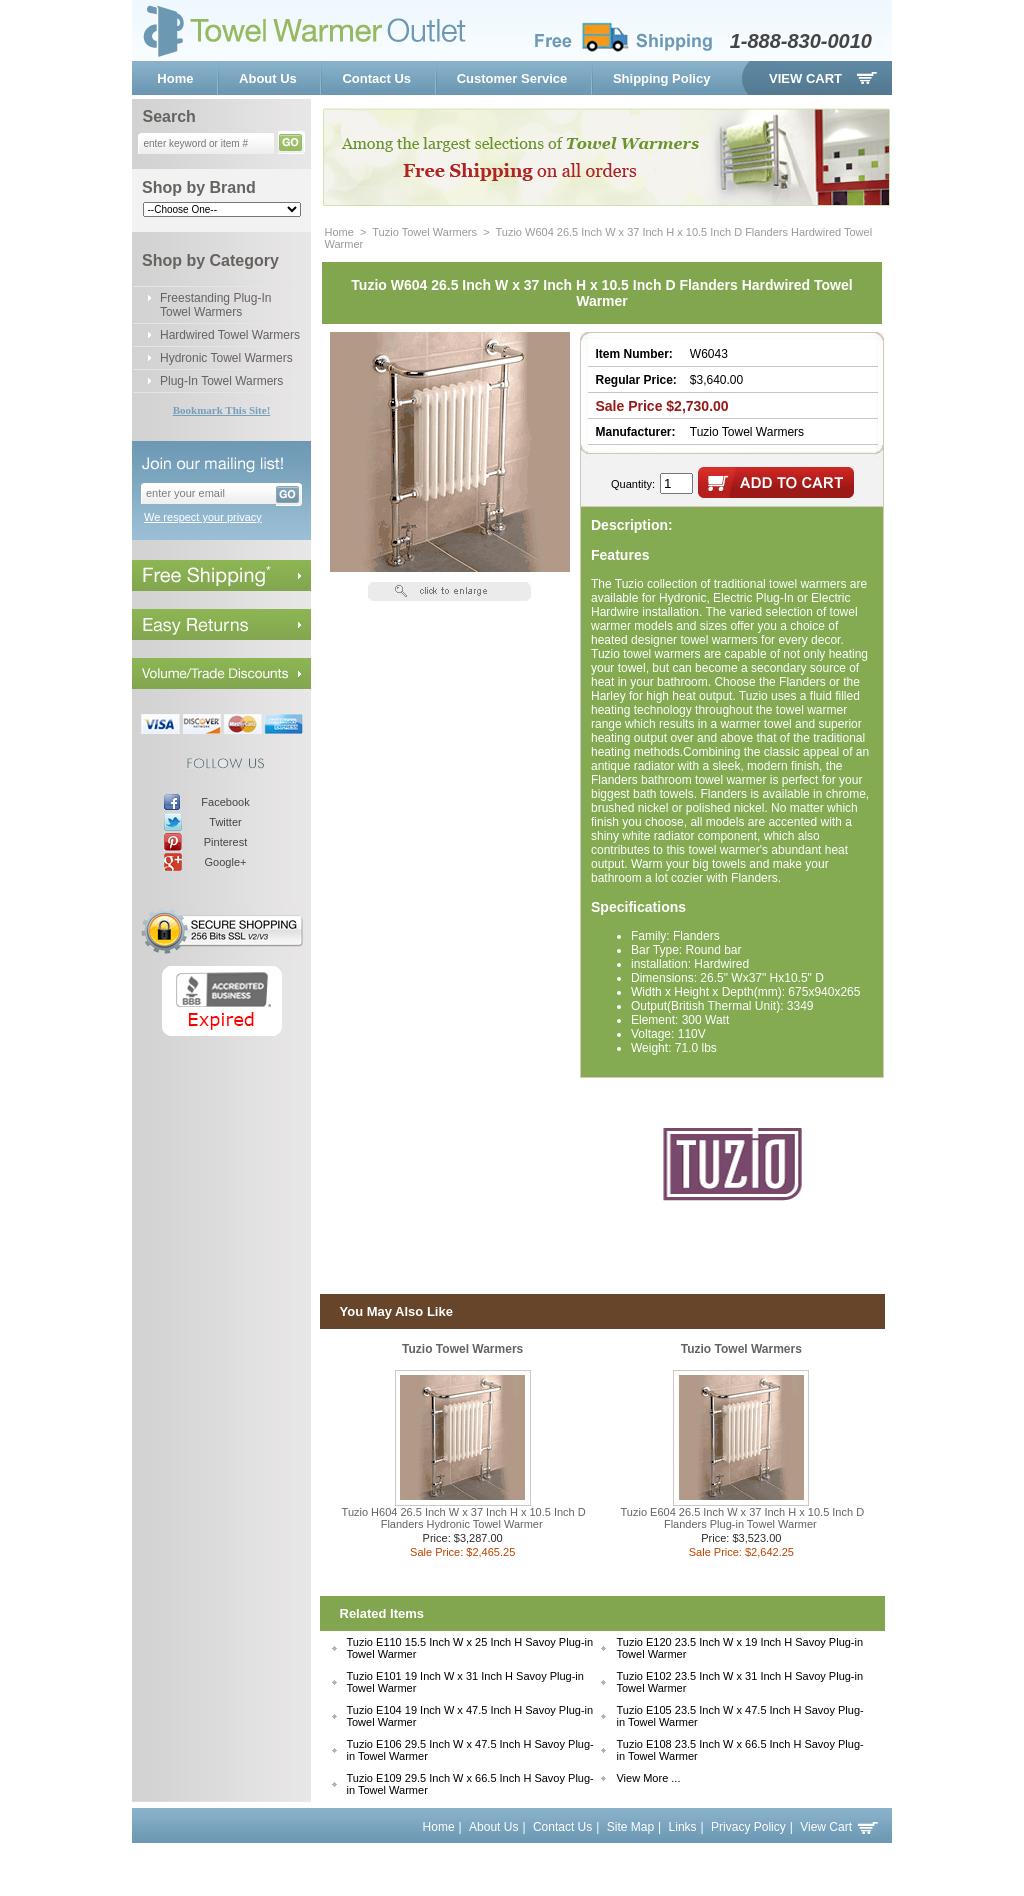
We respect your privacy (203, 517)
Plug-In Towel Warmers (221, 381)
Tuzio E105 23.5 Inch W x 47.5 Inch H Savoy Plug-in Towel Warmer (739, 1716)
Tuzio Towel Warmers (424, 232)
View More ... (648, 1778)
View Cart (805, 78)
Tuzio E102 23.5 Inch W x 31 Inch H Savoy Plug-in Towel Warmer (739, 1682)
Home (175, 78)
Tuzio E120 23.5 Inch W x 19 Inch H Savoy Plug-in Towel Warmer (739, 1648)
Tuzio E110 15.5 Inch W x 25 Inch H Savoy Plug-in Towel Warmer (470, 1648)
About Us (268, 78)
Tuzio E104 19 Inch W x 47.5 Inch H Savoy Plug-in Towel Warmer (470, 1716)
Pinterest (225, 842)
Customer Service (512, 78)
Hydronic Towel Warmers (226, 358)
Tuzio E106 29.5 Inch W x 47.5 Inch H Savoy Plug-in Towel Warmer (470, 1750)
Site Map (630, 1827)
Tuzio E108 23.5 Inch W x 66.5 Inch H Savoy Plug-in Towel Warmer (739, 1750)
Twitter (225, 822)
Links (683, 1827)
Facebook (225, 802)
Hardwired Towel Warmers (230, 335)
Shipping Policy (662, 78)
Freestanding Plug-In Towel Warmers (215, 305)
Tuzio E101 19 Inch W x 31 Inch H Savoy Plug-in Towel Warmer (465, 1682)
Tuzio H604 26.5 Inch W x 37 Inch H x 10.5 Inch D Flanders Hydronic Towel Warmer (464, 1518)
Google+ (226, 862)
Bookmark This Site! (222, 410)
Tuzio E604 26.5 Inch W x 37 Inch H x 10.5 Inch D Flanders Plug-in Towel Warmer (743, 1518)
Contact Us (376, 78)
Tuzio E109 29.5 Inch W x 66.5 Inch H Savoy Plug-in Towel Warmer (470, 1784)
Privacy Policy (748, 1827)
